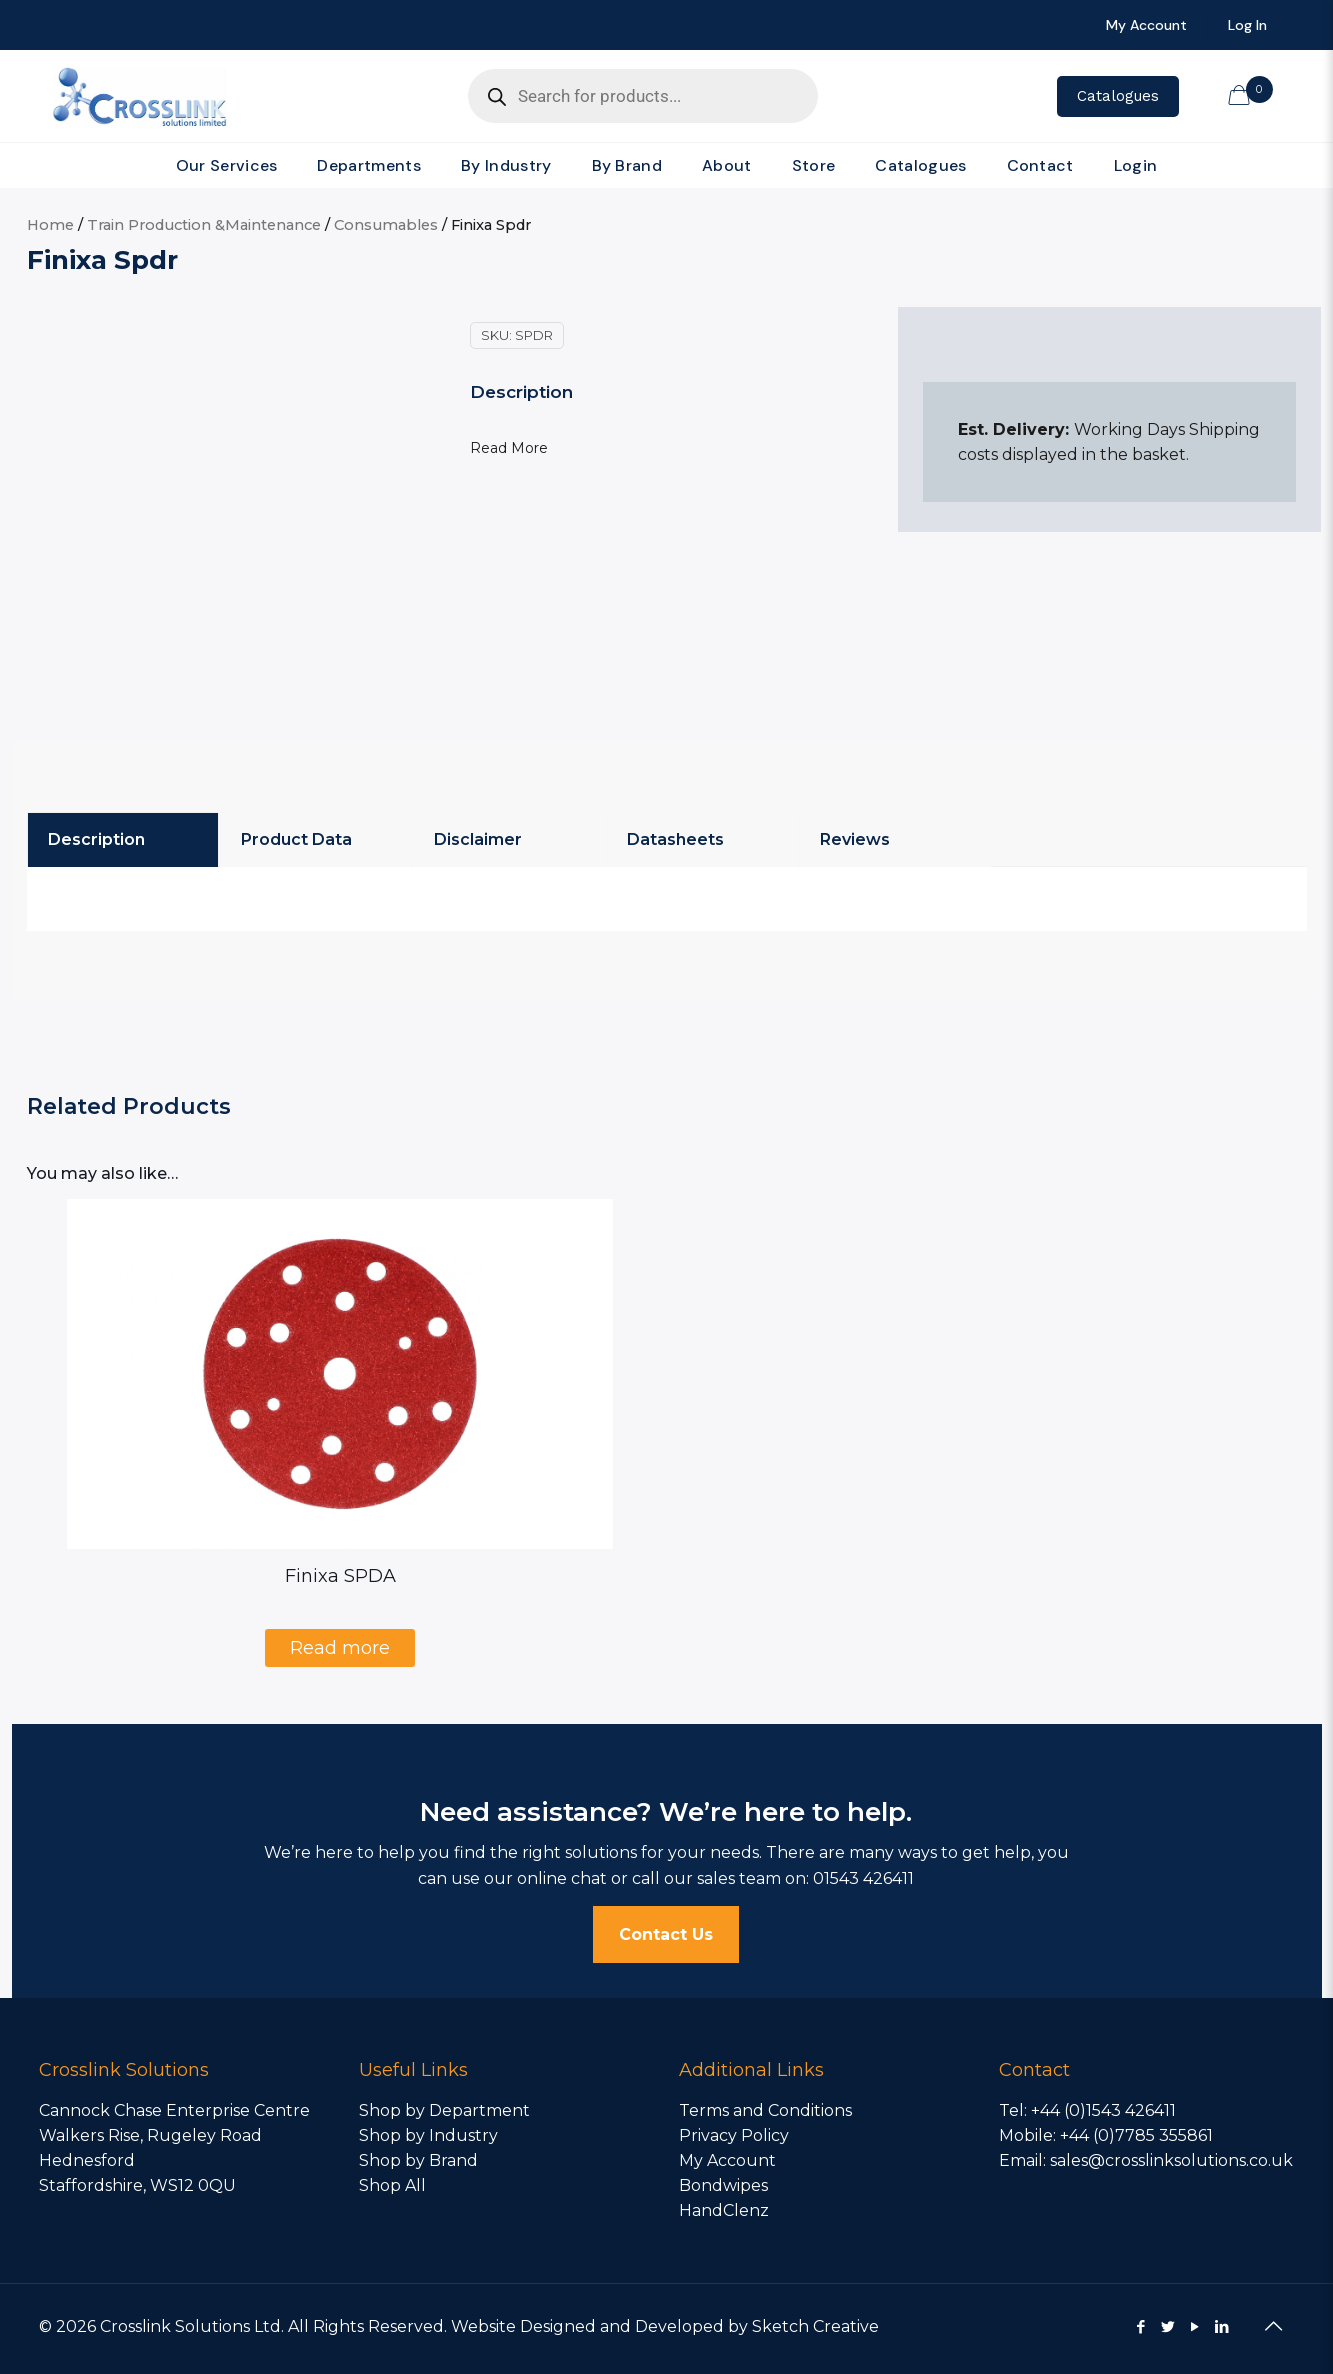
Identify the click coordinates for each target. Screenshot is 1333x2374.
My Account (727, 2160)
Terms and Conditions (765, 2110)
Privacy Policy (734, 2135)
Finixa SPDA (340, 1576)
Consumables (386, 225)
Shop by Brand (418, 2160)
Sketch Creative (815, 2326)
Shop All (392, 2185)
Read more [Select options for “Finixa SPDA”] (340, 1648)
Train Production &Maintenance (204, 225)
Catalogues (1118, 96)
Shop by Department (444, 2110)
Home (50, 225)
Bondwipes (723, 2185)
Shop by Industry (428, 2135)
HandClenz (724, 2210)
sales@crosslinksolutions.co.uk (1171, 2160)
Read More (509, 448)
